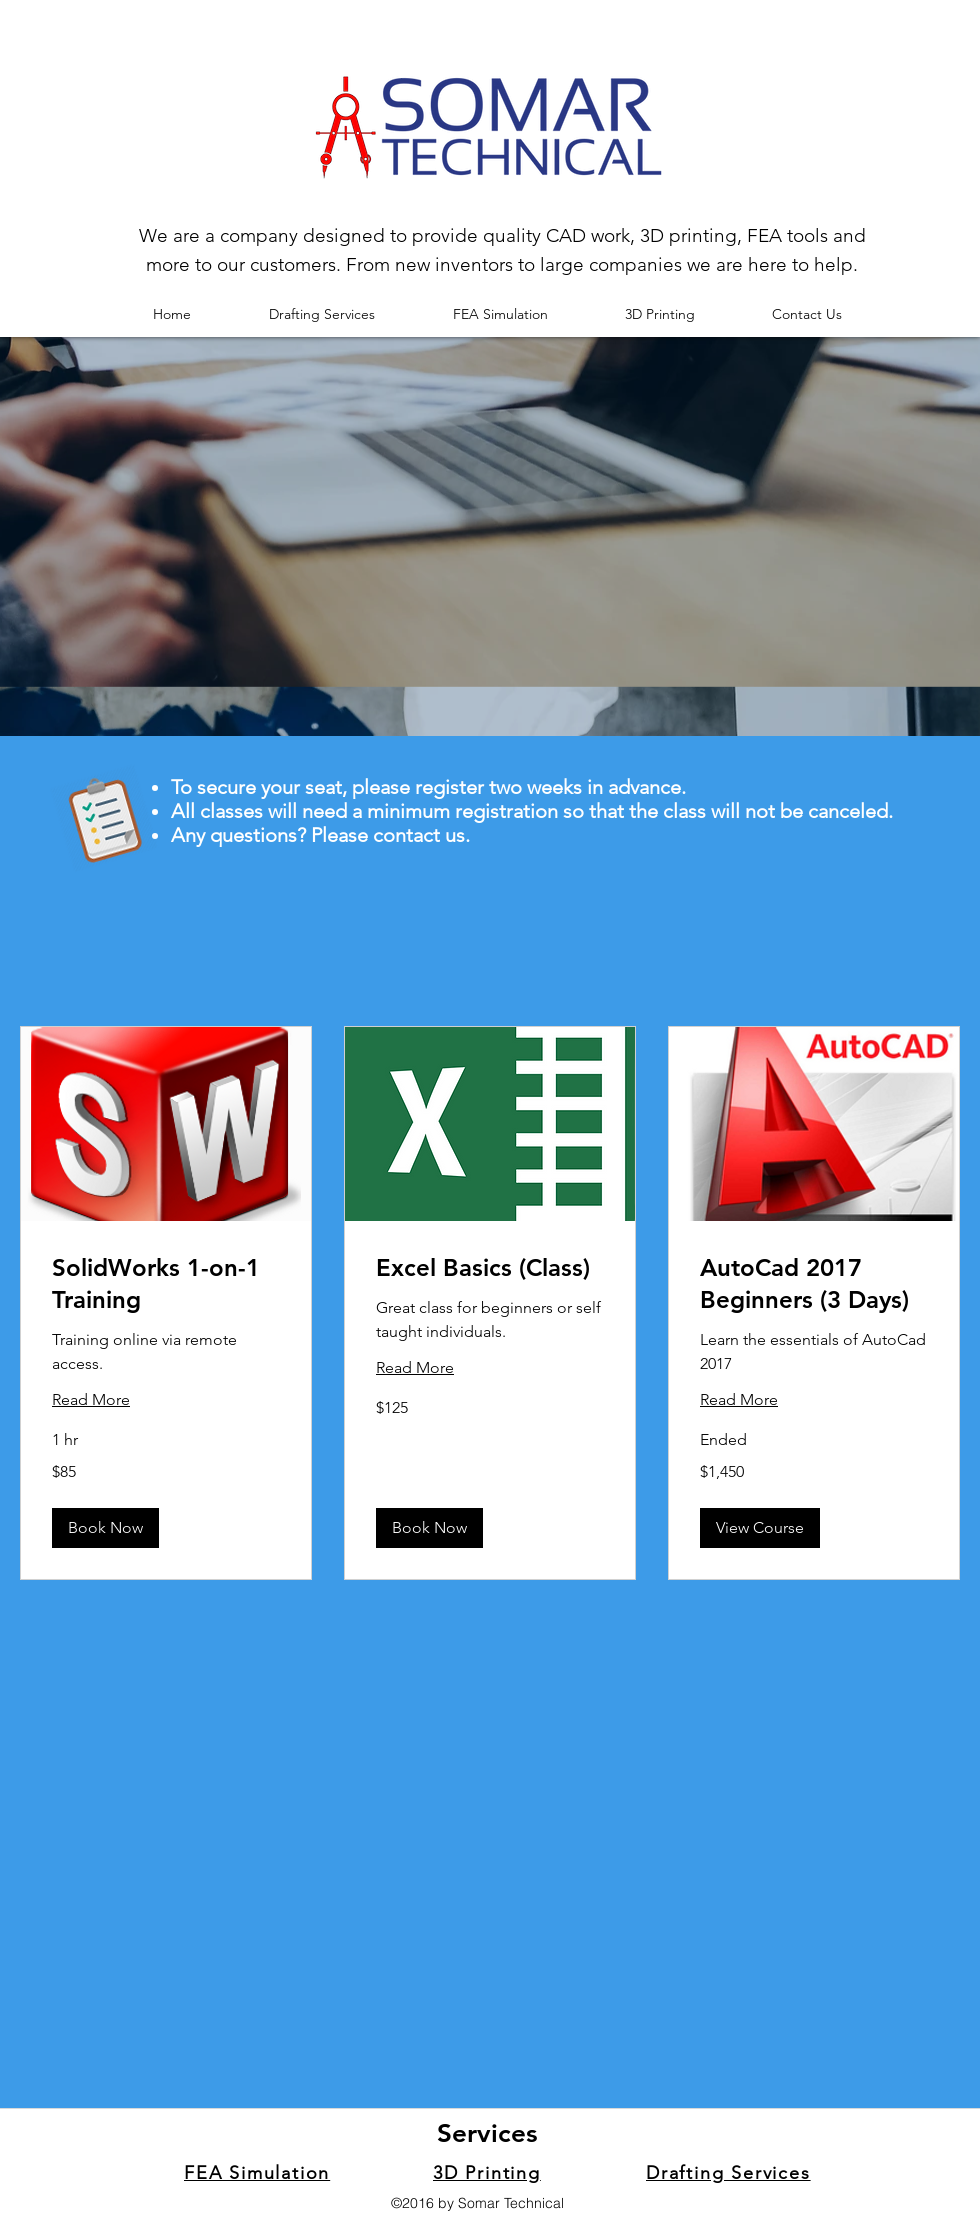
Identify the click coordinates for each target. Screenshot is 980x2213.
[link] (166, 1284)
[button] (105, 1528)
